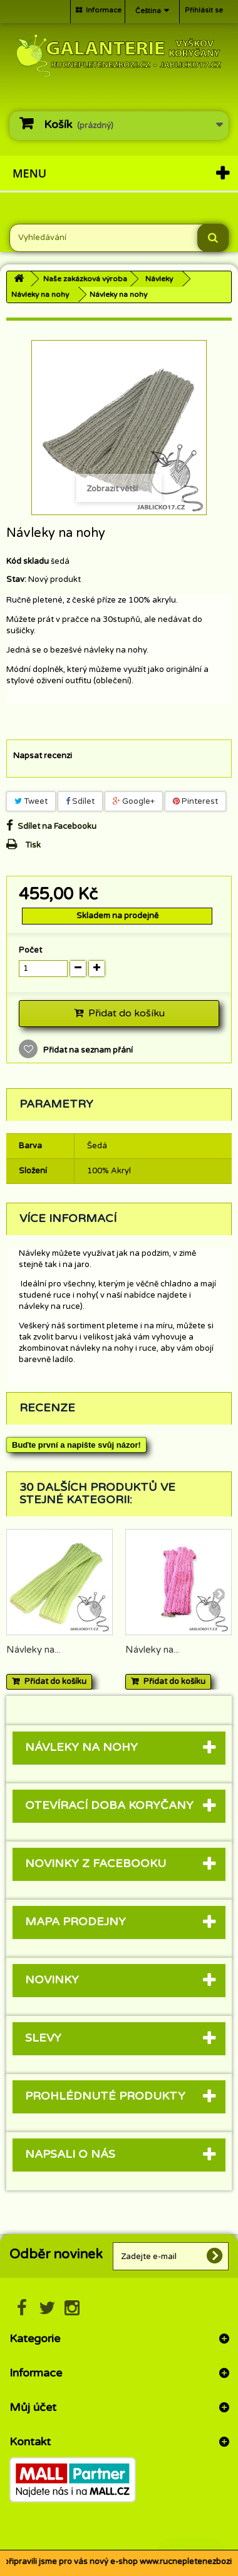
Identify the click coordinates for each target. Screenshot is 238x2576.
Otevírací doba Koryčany (109, 1805)
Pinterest (195, 801)
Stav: (16, 579)
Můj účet (32, 2407)
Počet (30, 950)
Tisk (33, 845)
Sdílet (80, 801)
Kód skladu (27, 561)
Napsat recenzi (42, 756)
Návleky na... (33, 1649)
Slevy (43, 2038)
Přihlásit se (204, 10)
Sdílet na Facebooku (57, 826)
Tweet (31, 801)
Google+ (134, 801)
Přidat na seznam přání (87, 1050)
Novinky (52, 1980)
